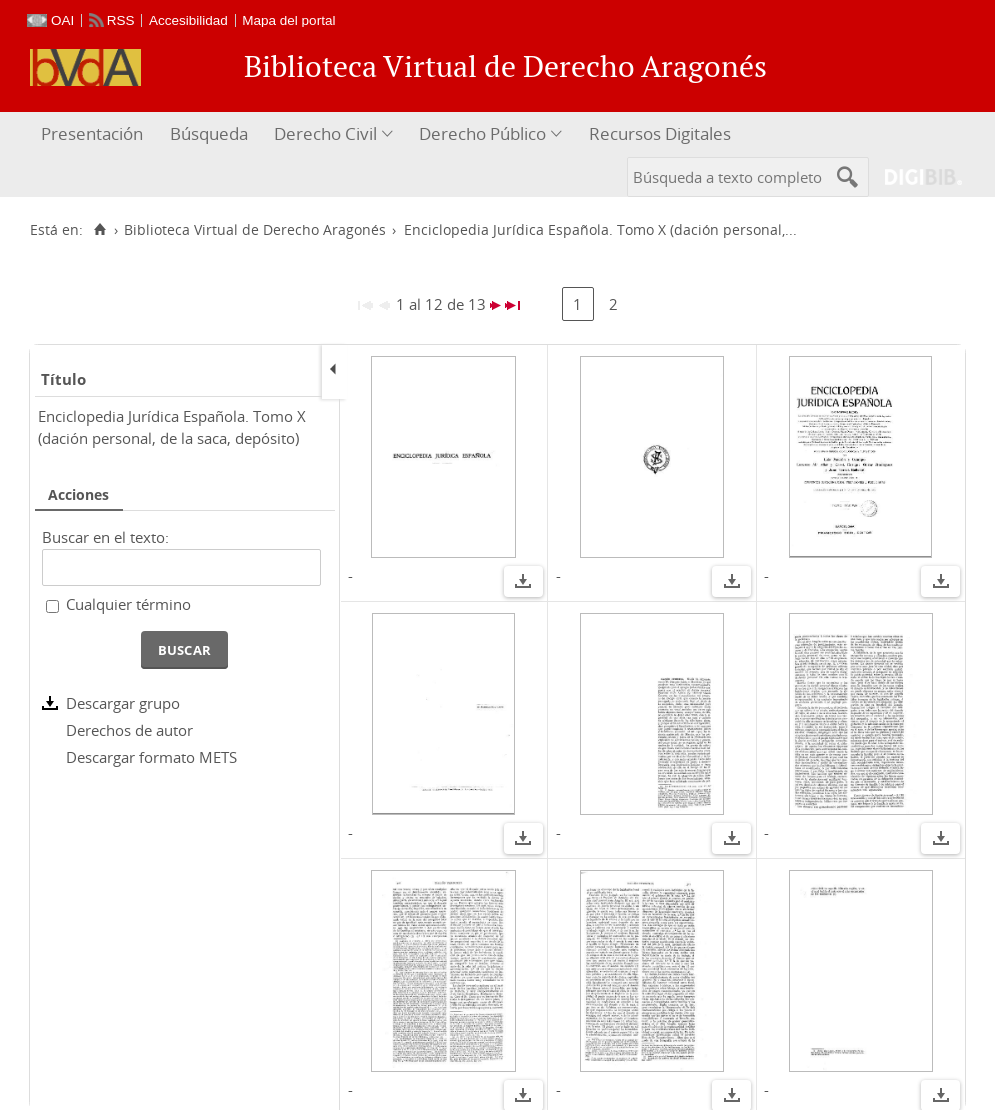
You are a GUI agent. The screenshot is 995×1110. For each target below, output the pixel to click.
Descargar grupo (123, 703)
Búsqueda (209, 133)
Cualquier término (128, 604)
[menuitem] (94, 134)
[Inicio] (99, 230)
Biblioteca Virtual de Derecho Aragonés (255, 230)
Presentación (92, 133)
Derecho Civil (325, 133)
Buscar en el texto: (105, 537)
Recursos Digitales (660, 133)
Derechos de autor (129, 730)
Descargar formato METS (151, 757)
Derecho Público (482, 133)
